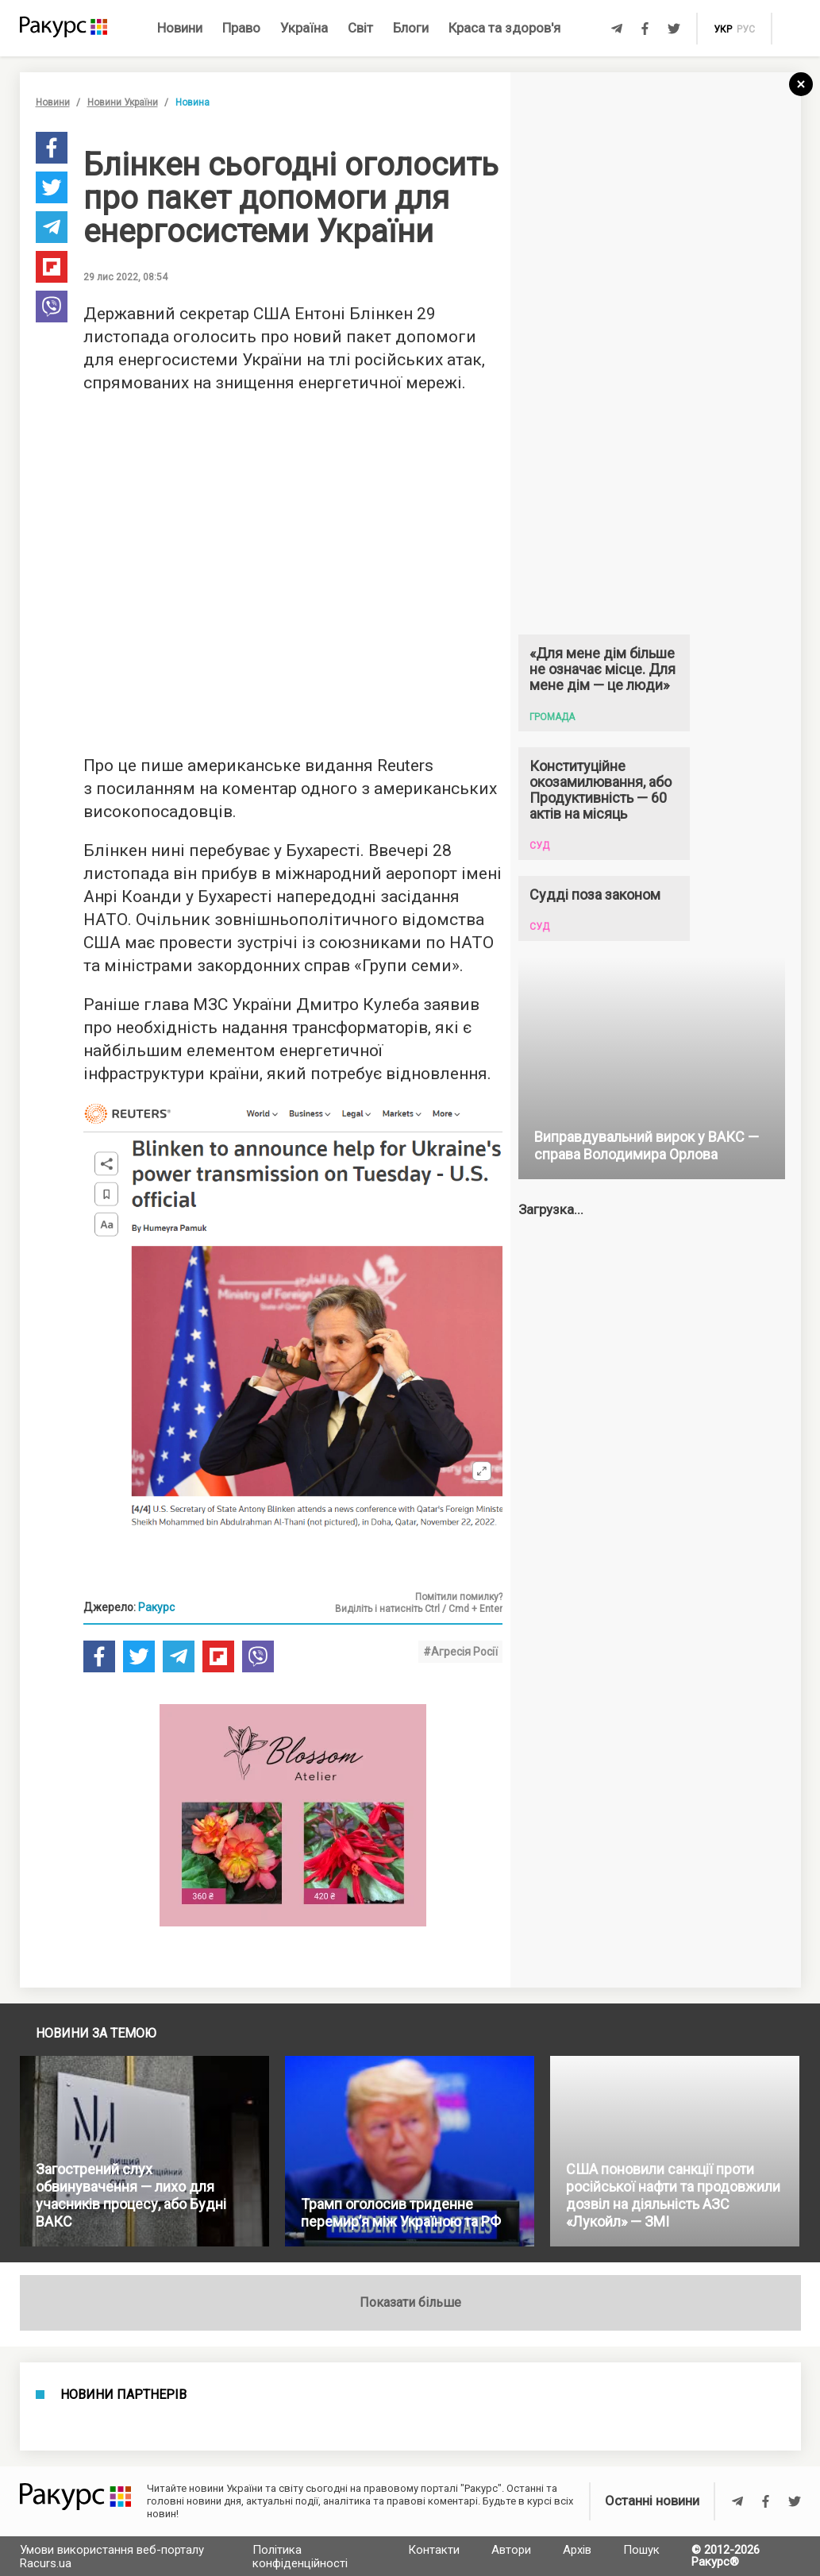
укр (723, 29)
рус (746, 29)
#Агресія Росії (460, 1651)
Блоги (411, 28)
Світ (360, 28)
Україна (304, 28)
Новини (179, 28)
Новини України (122, 102)
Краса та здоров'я (504, 28)
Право (241, 28)
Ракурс (156, 1607)
